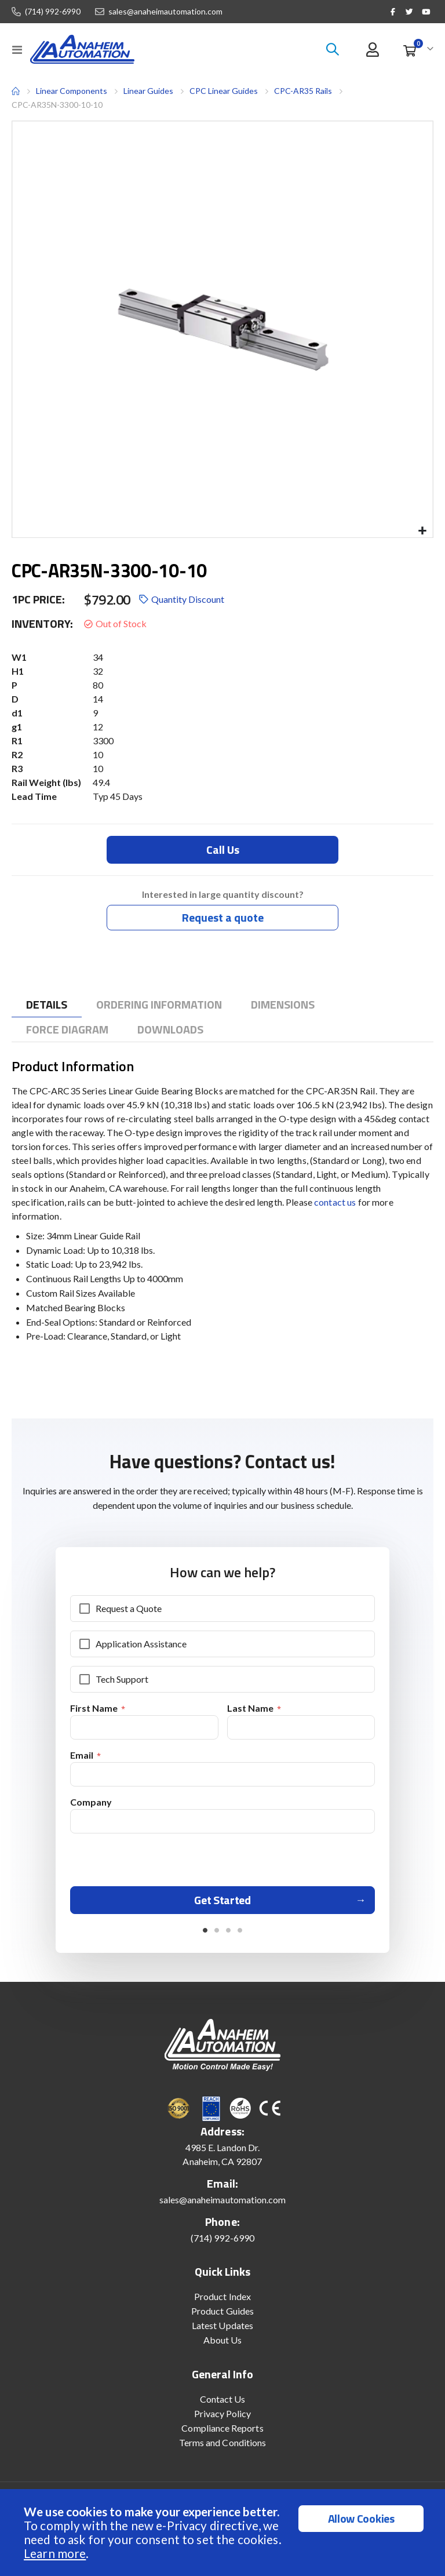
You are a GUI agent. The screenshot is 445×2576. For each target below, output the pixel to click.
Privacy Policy (222, 2418)
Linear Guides (148, 91)
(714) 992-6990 (53, 11)
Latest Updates (222, 2329)
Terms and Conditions (222, 2447)
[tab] (47, 1005)
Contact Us (223, 2403)
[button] (422, 531)
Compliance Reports (222, 2432)
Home (16, 91)
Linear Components (71, 91)
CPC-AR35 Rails (303, 91)
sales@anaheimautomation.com (165, 11)
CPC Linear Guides (223, 91)
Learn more (55, 2553)
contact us (335, 1202)
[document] (224, 2532)
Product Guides (222, 2315)
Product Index (222, 2300)
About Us (222, 2344)
